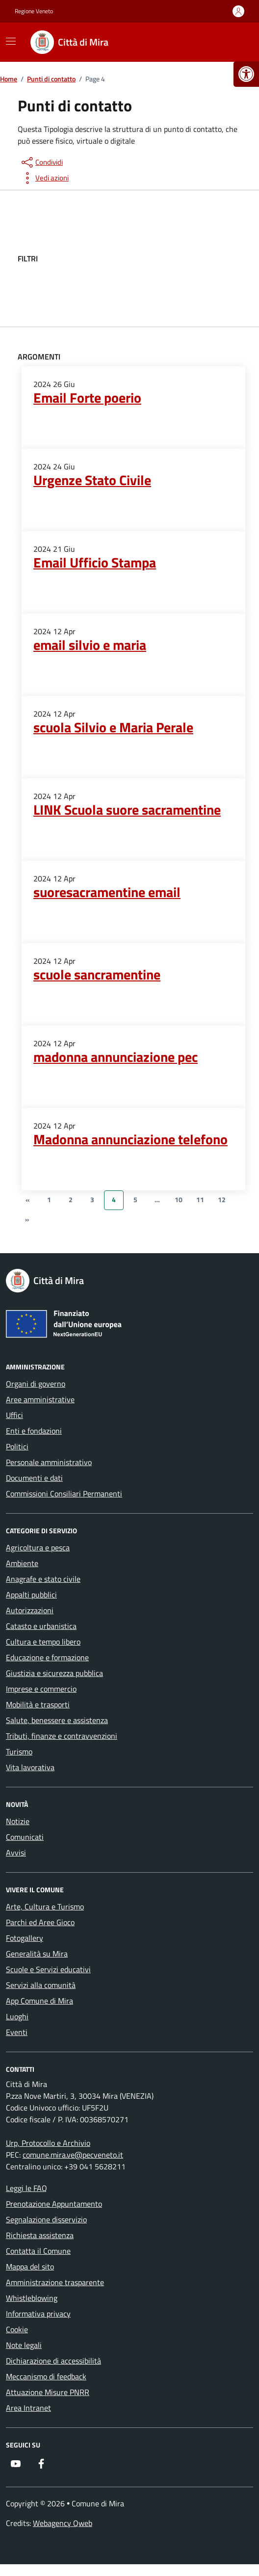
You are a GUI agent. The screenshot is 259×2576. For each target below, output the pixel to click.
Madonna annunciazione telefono (130, 1139)
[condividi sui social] (41, 162)
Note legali (24, 2345)
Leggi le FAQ (26, 2188)
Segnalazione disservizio (46, 2219)
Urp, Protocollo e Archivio (48, 2143)
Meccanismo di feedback (46, 2376)
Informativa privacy (38, 2313)
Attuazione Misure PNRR (47, 2392)
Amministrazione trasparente (55, 2282)
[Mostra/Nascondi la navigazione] (11, 41)
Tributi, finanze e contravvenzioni (61, 1736)
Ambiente (22, 1563)
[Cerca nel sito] (232, 42)
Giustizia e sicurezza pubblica (54, 1673)
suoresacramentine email (107, 892)
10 (178, 1199)
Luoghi (17, 2016)
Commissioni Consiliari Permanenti (64, 1493)
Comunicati (25, 1837)
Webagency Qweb (62, 2523)
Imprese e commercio (41, 1689)
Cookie (17, 2329)
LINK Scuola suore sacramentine (127, 810)
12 (222, 1199)
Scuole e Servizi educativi (48, 1969)
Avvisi (16, 1852)
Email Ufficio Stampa (94, 562)
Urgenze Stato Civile (92, 480)
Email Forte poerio (87, 398)
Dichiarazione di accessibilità (53, 2361)
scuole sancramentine (96, 974)
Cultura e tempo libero (43, 1642)
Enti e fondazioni (34, 1431)
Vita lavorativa (30, 1767)
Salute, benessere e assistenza (57, 1720)
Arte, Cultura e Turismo (45, 1906)
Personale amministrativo (49, 1462)
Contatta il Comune (38, 2251)
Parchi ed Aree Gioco (40, 1922)
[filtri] (167, 258)
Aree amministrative (40, 1399)
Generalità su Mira (37, 1953)
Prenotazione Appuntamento (54, 2204)
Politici (17, 1446)
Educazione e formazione (47, 1657)
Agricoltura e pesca (38, 1547)
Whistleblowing (31, 2298)
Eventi (16, 2032)
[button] (246, 74)
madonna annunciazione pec (115, 1057)
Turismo (19, 1751)
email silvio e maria (89, 645)
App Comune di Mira (39, 2001)
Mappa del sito (30, 2266)
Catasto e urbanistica (41, 1626)
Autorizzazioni (29, 1610)
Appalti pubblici (31, 1594)
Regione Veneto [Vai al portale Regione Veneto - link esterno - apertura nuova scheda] (34, 11)
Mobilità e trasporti (38, 1704)
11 (200, 1199)
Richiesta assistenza (40, 2235)
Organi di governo (35, 1384)
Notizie (17, 1821)
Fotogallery (24, 1938)
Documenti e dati (34, 1478)
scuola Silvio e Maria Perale (113, 727)
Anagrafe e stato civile (43, 1579)
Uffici (14, 1415)
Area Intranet (28, 2408)
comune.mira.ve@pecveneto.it (73, 2155)
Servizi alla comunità (41, 1985)
